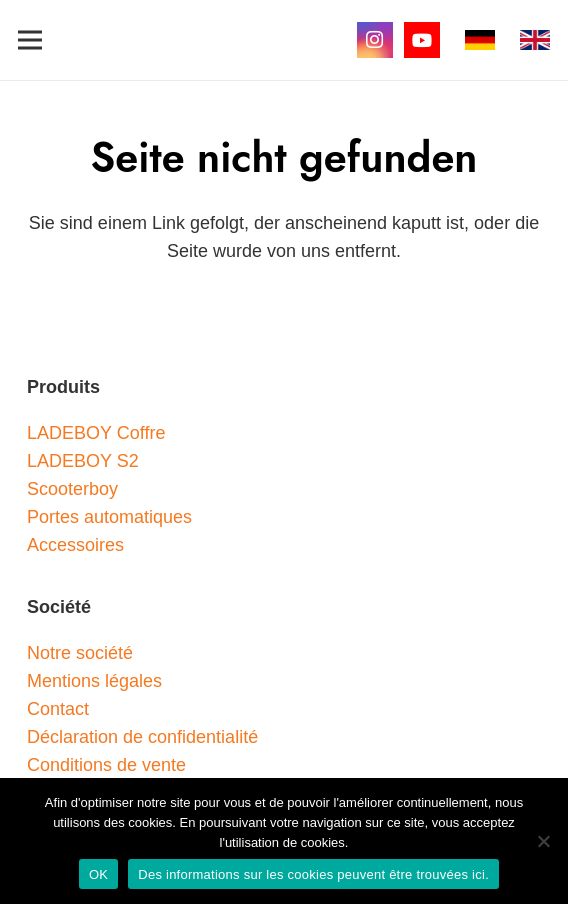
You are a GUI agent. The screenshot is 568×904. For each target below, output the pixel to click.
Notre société (80, 653)
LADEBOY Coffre (96, 433)
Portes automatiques (109, 517)
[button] (30, 40)
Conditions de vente (106, 765)
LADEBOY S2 (83, 461)
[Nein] (543, 841)
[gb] (535, 40)
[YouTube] (422, 40)
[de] (480, 40)
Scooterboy (72, 489)
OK (98, 874)
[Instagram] (375, 40)
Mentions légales (94, 681)
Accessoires (75, 545)
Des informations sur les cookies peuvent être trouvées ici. (313, 874)
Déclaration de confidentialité (142, 737)
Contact (58, 709)
